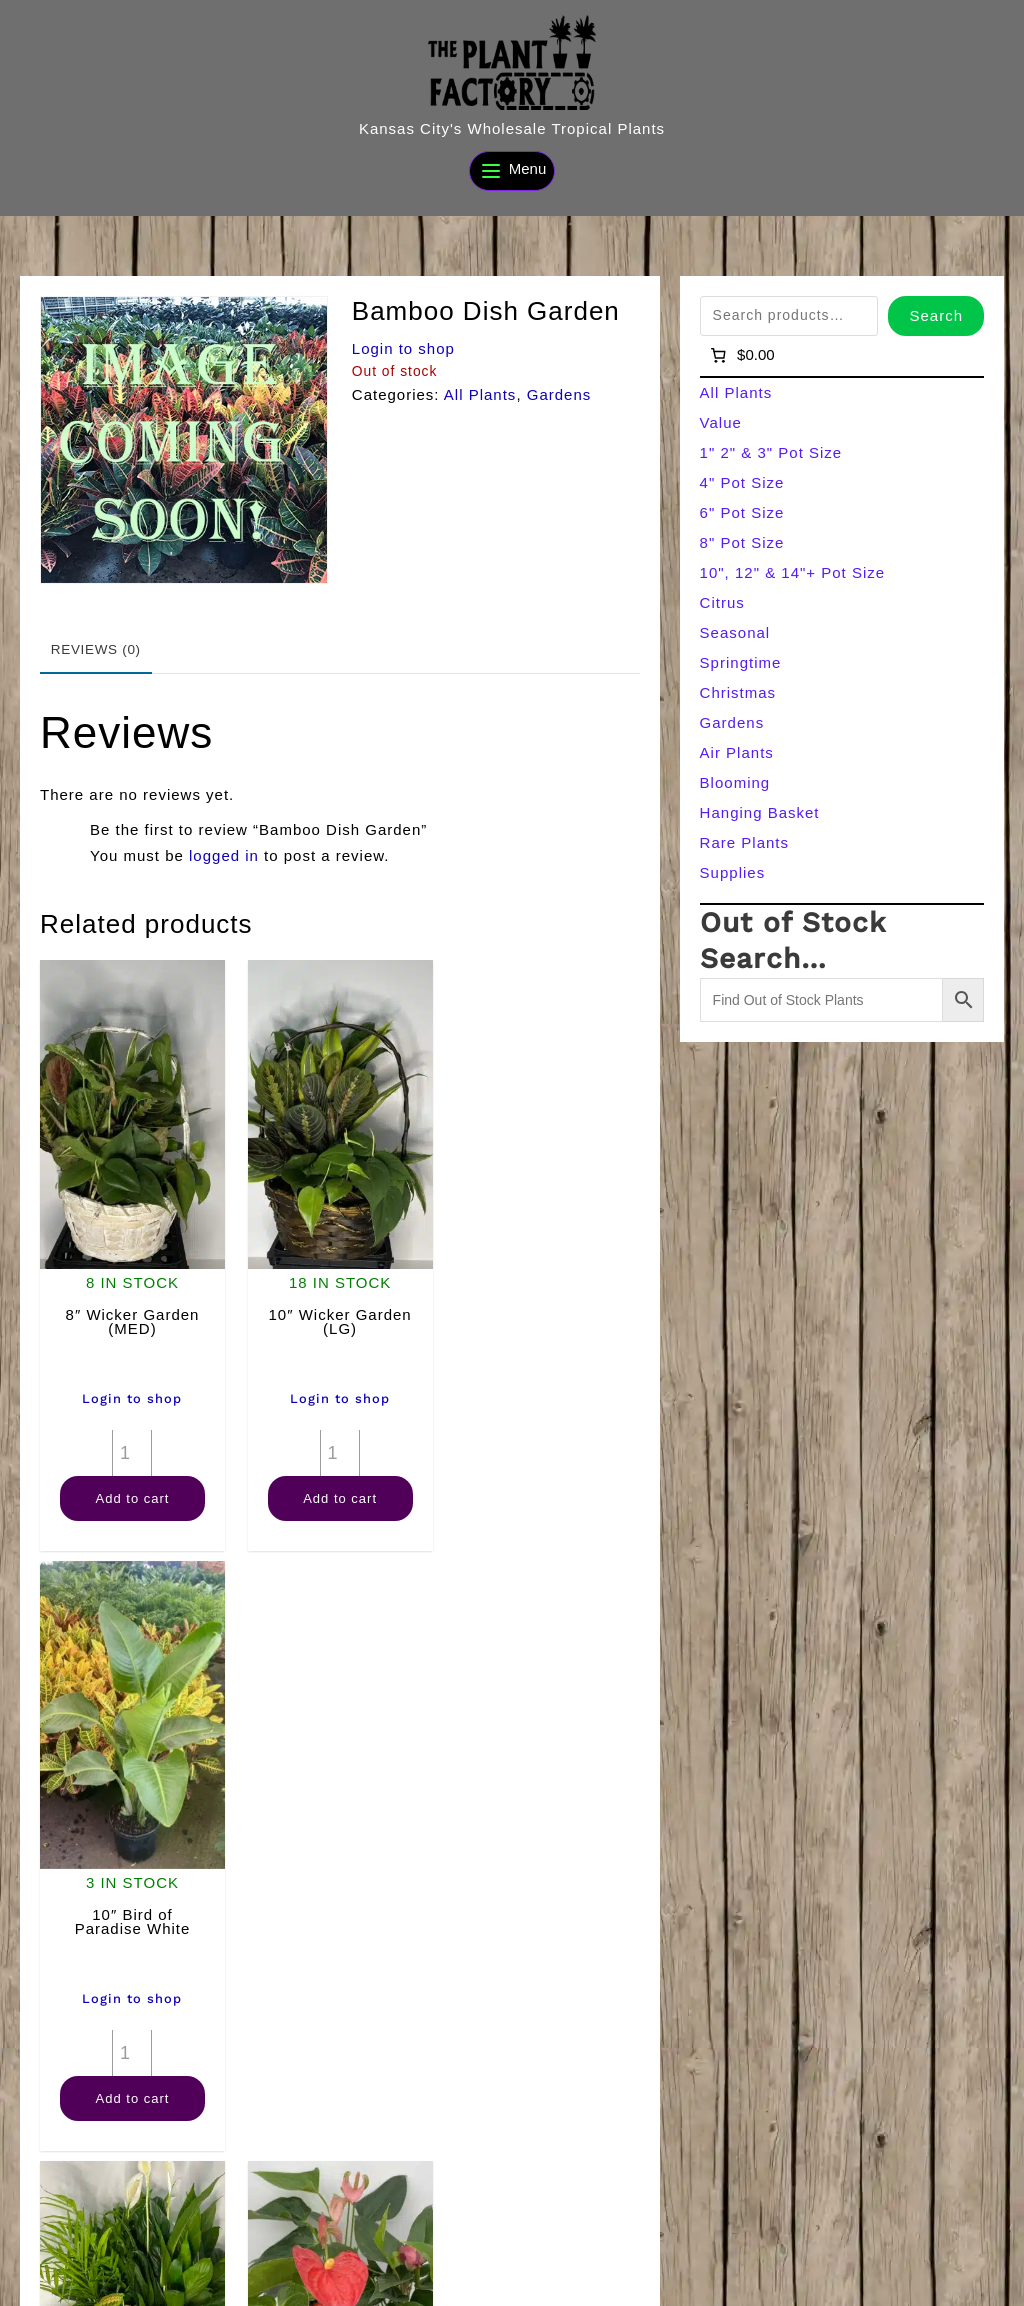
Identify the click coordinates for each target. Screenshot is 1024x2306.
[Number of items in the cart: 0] (741, 355)
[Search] (373, 2283)
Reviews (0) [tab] (96, 649)
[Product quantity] (132, 1452)
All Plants (480, 394)
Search (936, 315)
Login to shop (403, 348)
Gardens (559, 394)
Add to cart (132, 1497)
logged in (224, 855)
